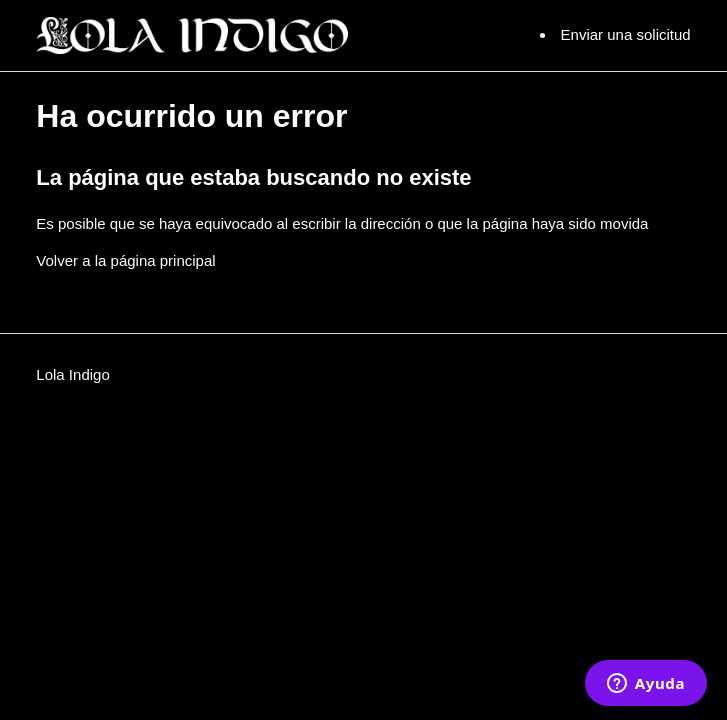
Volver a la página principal (125, 260)
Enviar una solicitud (626, 34)
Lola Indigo (72, 374)
